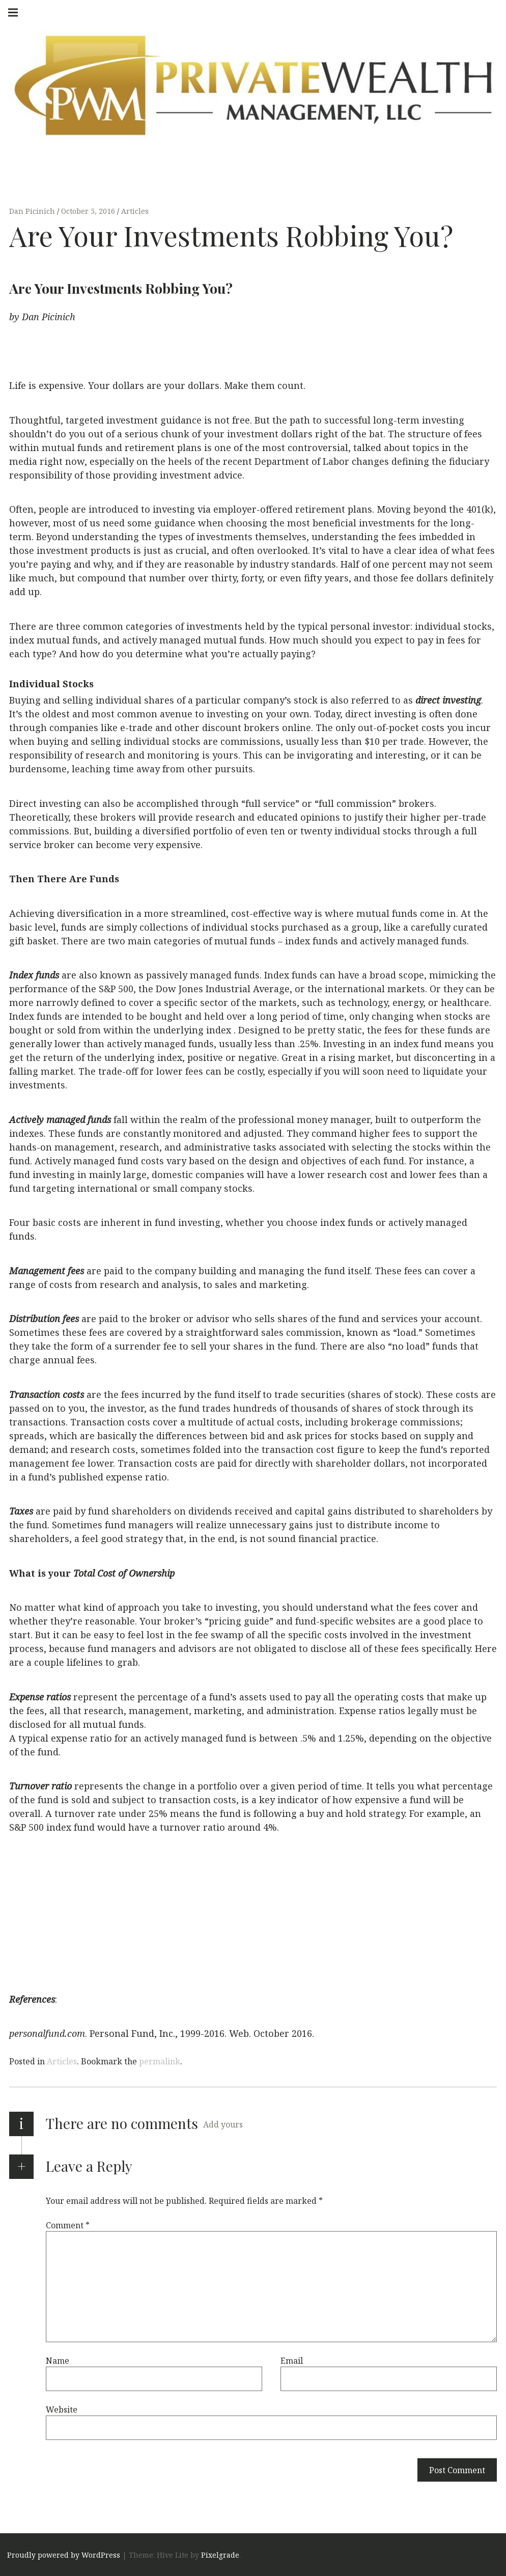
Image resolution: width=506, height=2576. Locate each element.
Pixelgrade (220, 2555)
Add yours (223, 2124)
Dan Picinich (33, 211)
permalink (159, 2061)
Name (57, 2360)
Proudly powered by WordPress (63, 2555)
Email (291, 2360)
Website (61, 2409)
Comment (68, 2225)
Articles (135, 211)
